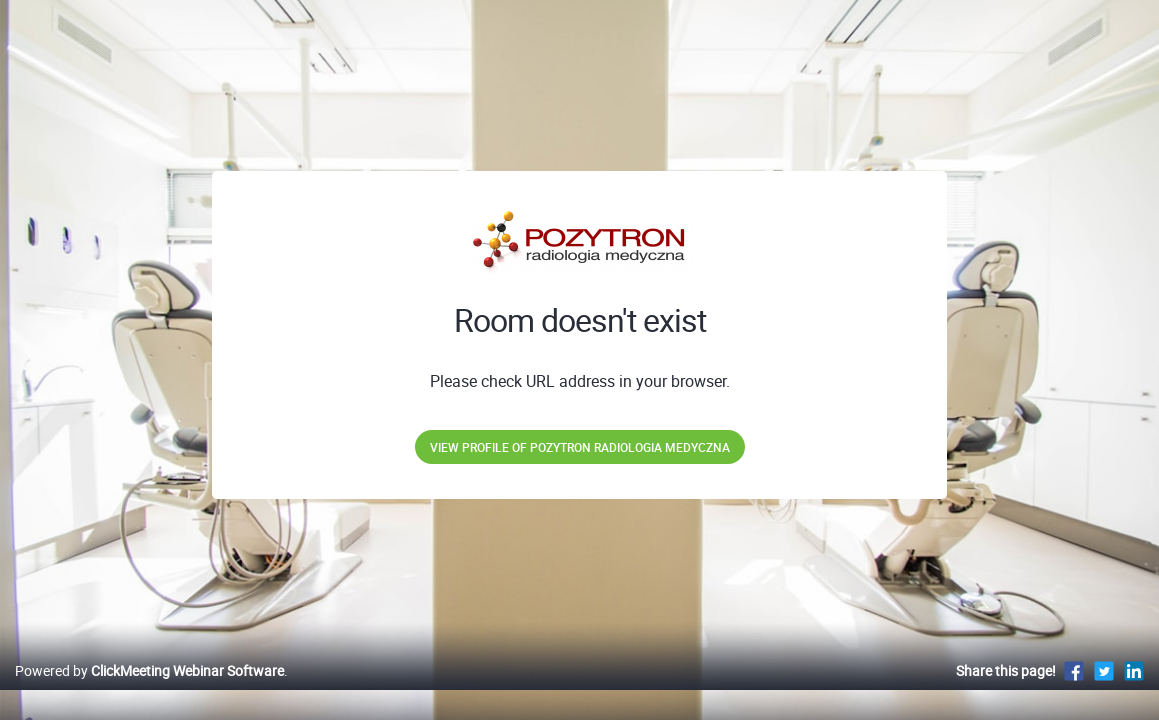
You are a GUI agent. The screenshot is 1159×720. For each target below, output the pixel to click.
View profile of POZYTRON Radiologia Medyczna (580, 447)
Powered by (149, 691)
